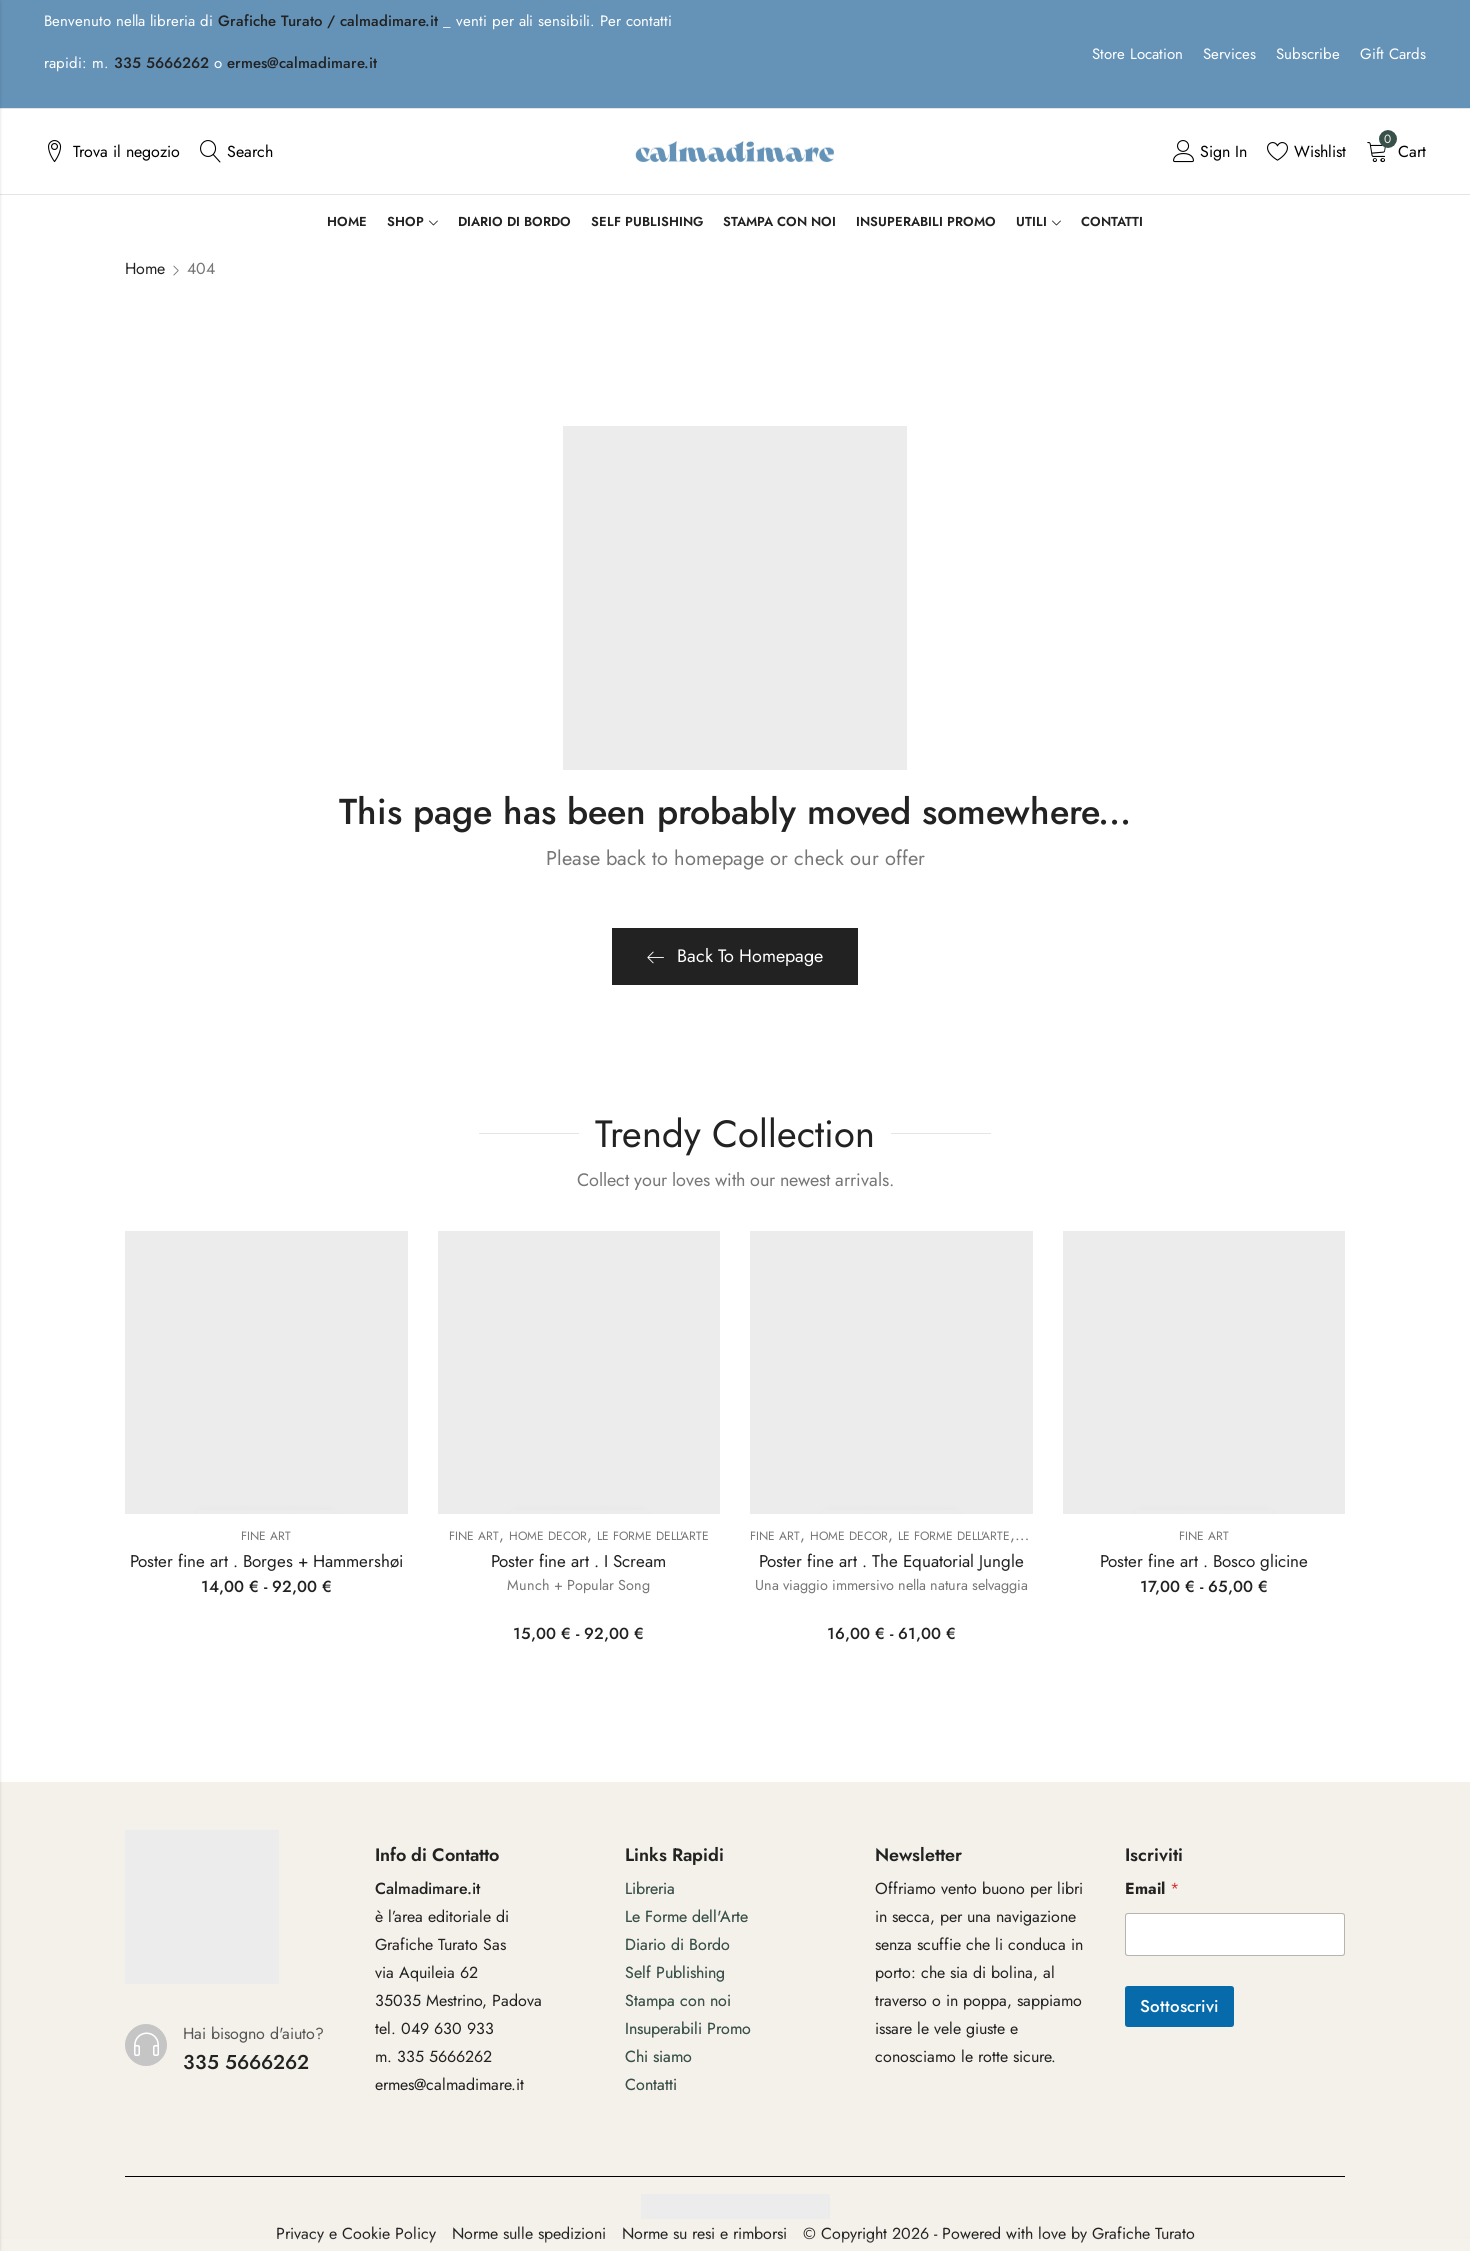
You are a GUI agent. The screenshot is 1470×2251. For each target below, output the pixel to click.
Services (1229, 54)
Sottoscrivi (1179, 2006)
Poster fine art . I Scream (578, 1561)
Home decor (548, 1536)
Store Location (1137, 54)
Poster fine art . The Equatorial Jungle (891, 1561)
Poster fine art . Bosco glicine (1204, 1561)
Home (145, 268)
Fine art (266, 1536)
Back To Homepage (735, 956)
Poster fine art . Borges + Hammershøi (266, 1561)
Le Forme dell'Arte (653, 1536)
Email (1152, 1888)
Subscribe (1308, 54)
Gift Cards (1393, 54)
